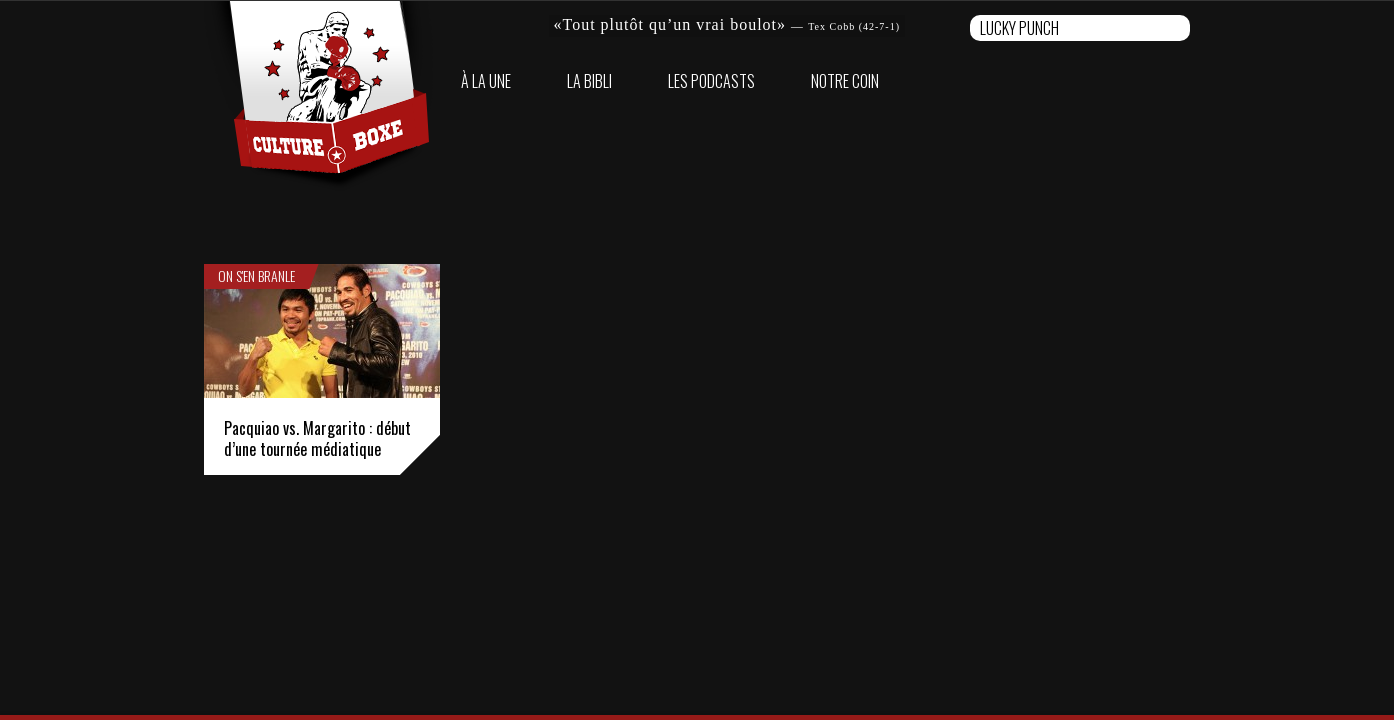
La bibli (589, 81)
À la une (486, 81)
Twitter (1174, 81)
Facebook (1142, 81)
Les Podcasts (711, 81)
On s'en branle (256, 276)
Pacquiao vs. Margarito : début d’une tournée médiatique (317, 438)
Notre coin (845, 81)
